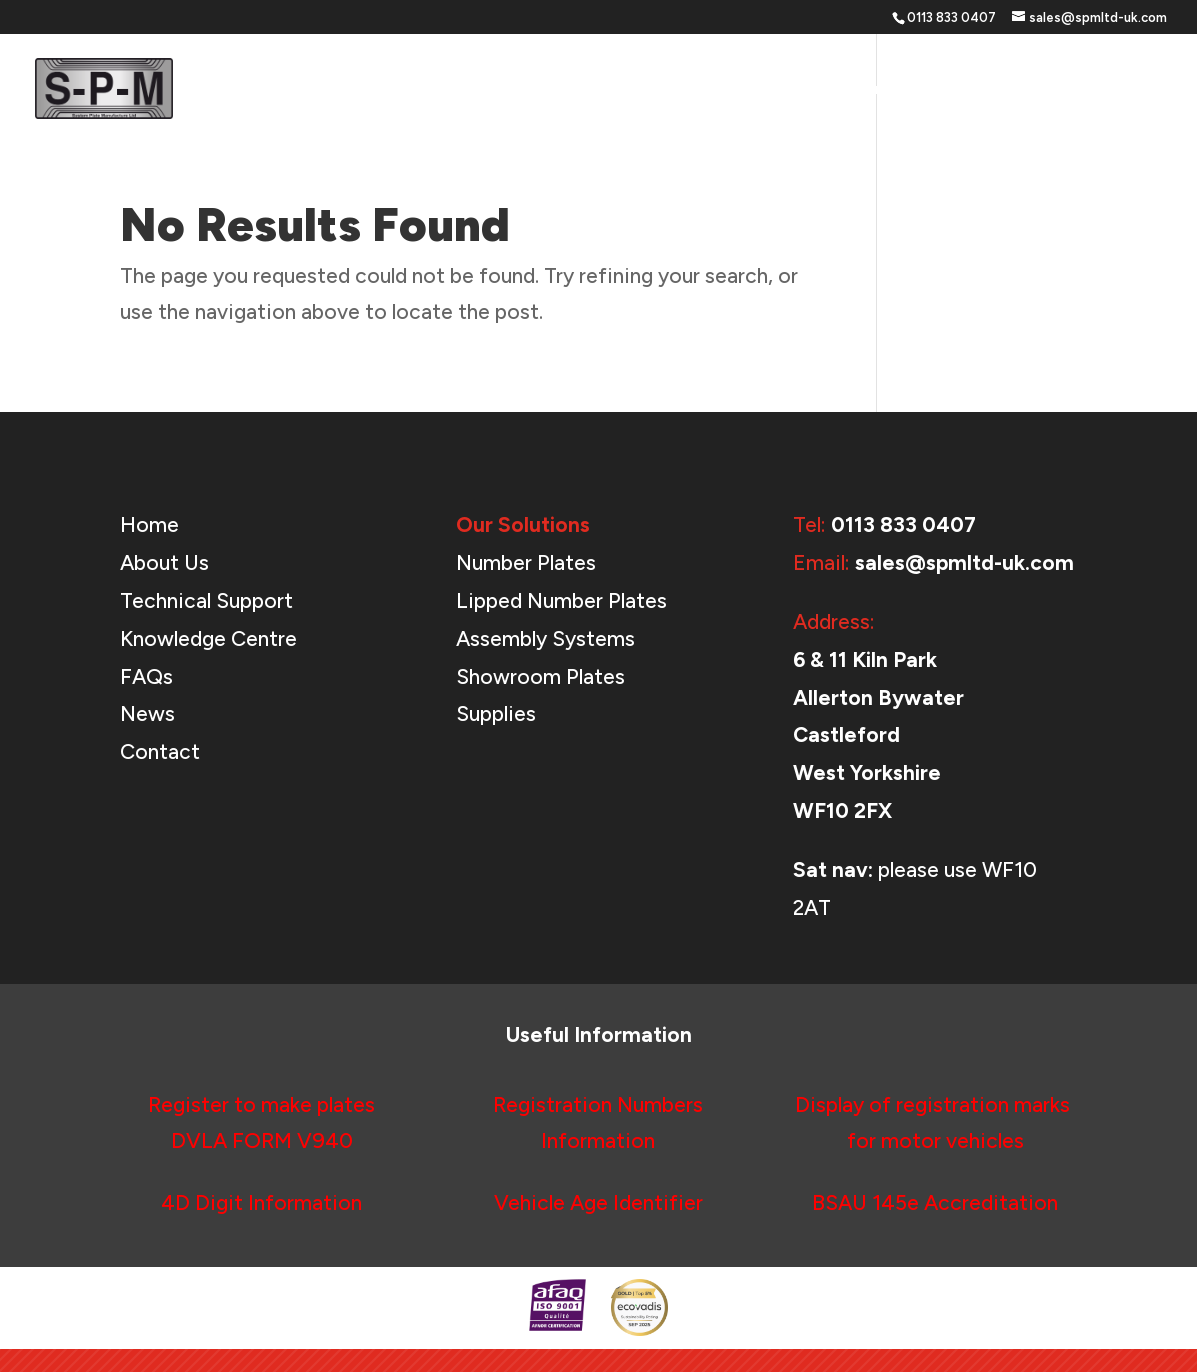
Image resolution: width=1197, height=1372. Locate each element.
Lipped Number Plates (561, 600)
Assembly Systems (545, 638)
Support (856, 90)
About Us (970, 90)
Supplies (496, 713)
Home (624, 90)
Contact (1133, 90)
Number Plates (526, 562)
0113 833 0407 (903, 524)
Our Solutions (726, 90)
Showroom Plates (540, 676)
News (1053, 90)
